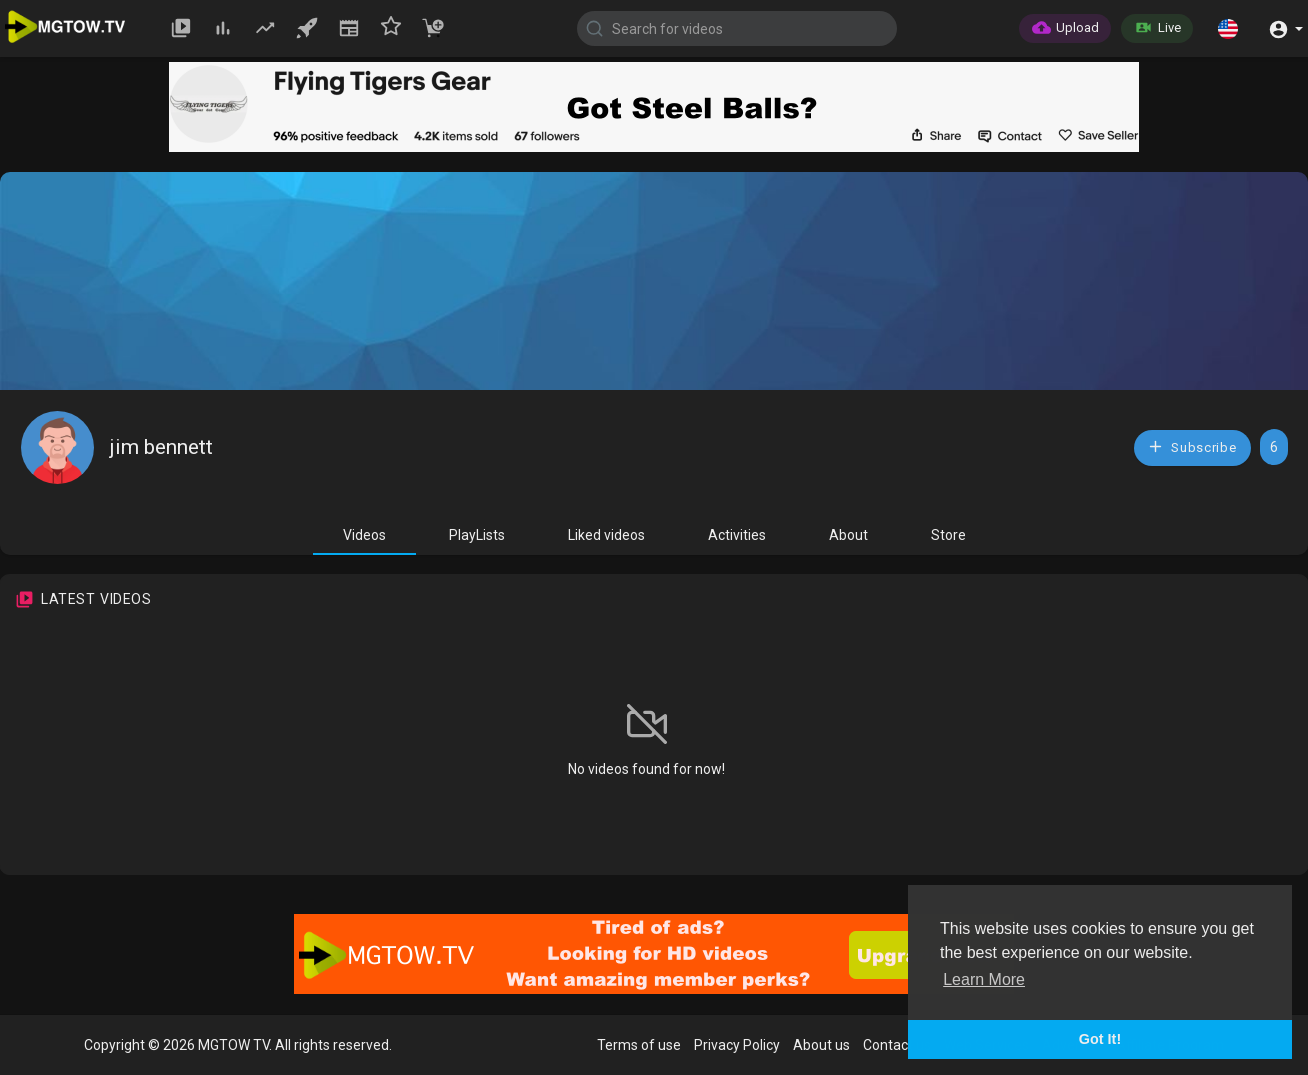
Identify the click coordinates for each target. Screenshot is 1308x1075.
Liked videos (606, 535)
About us (821, 1045)
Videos (364, 535)
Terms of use (639, 1045)
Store (948, 535)
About (848, 535)
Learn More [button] (984, 979)
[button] (1228, 28)
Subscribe (1192, 446)
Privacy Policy (737, 1045)
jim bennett (161, 447)
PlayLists (477, 535)
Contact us (897, 1045)
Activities (737, 535)
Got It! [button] (1100, 1039)
